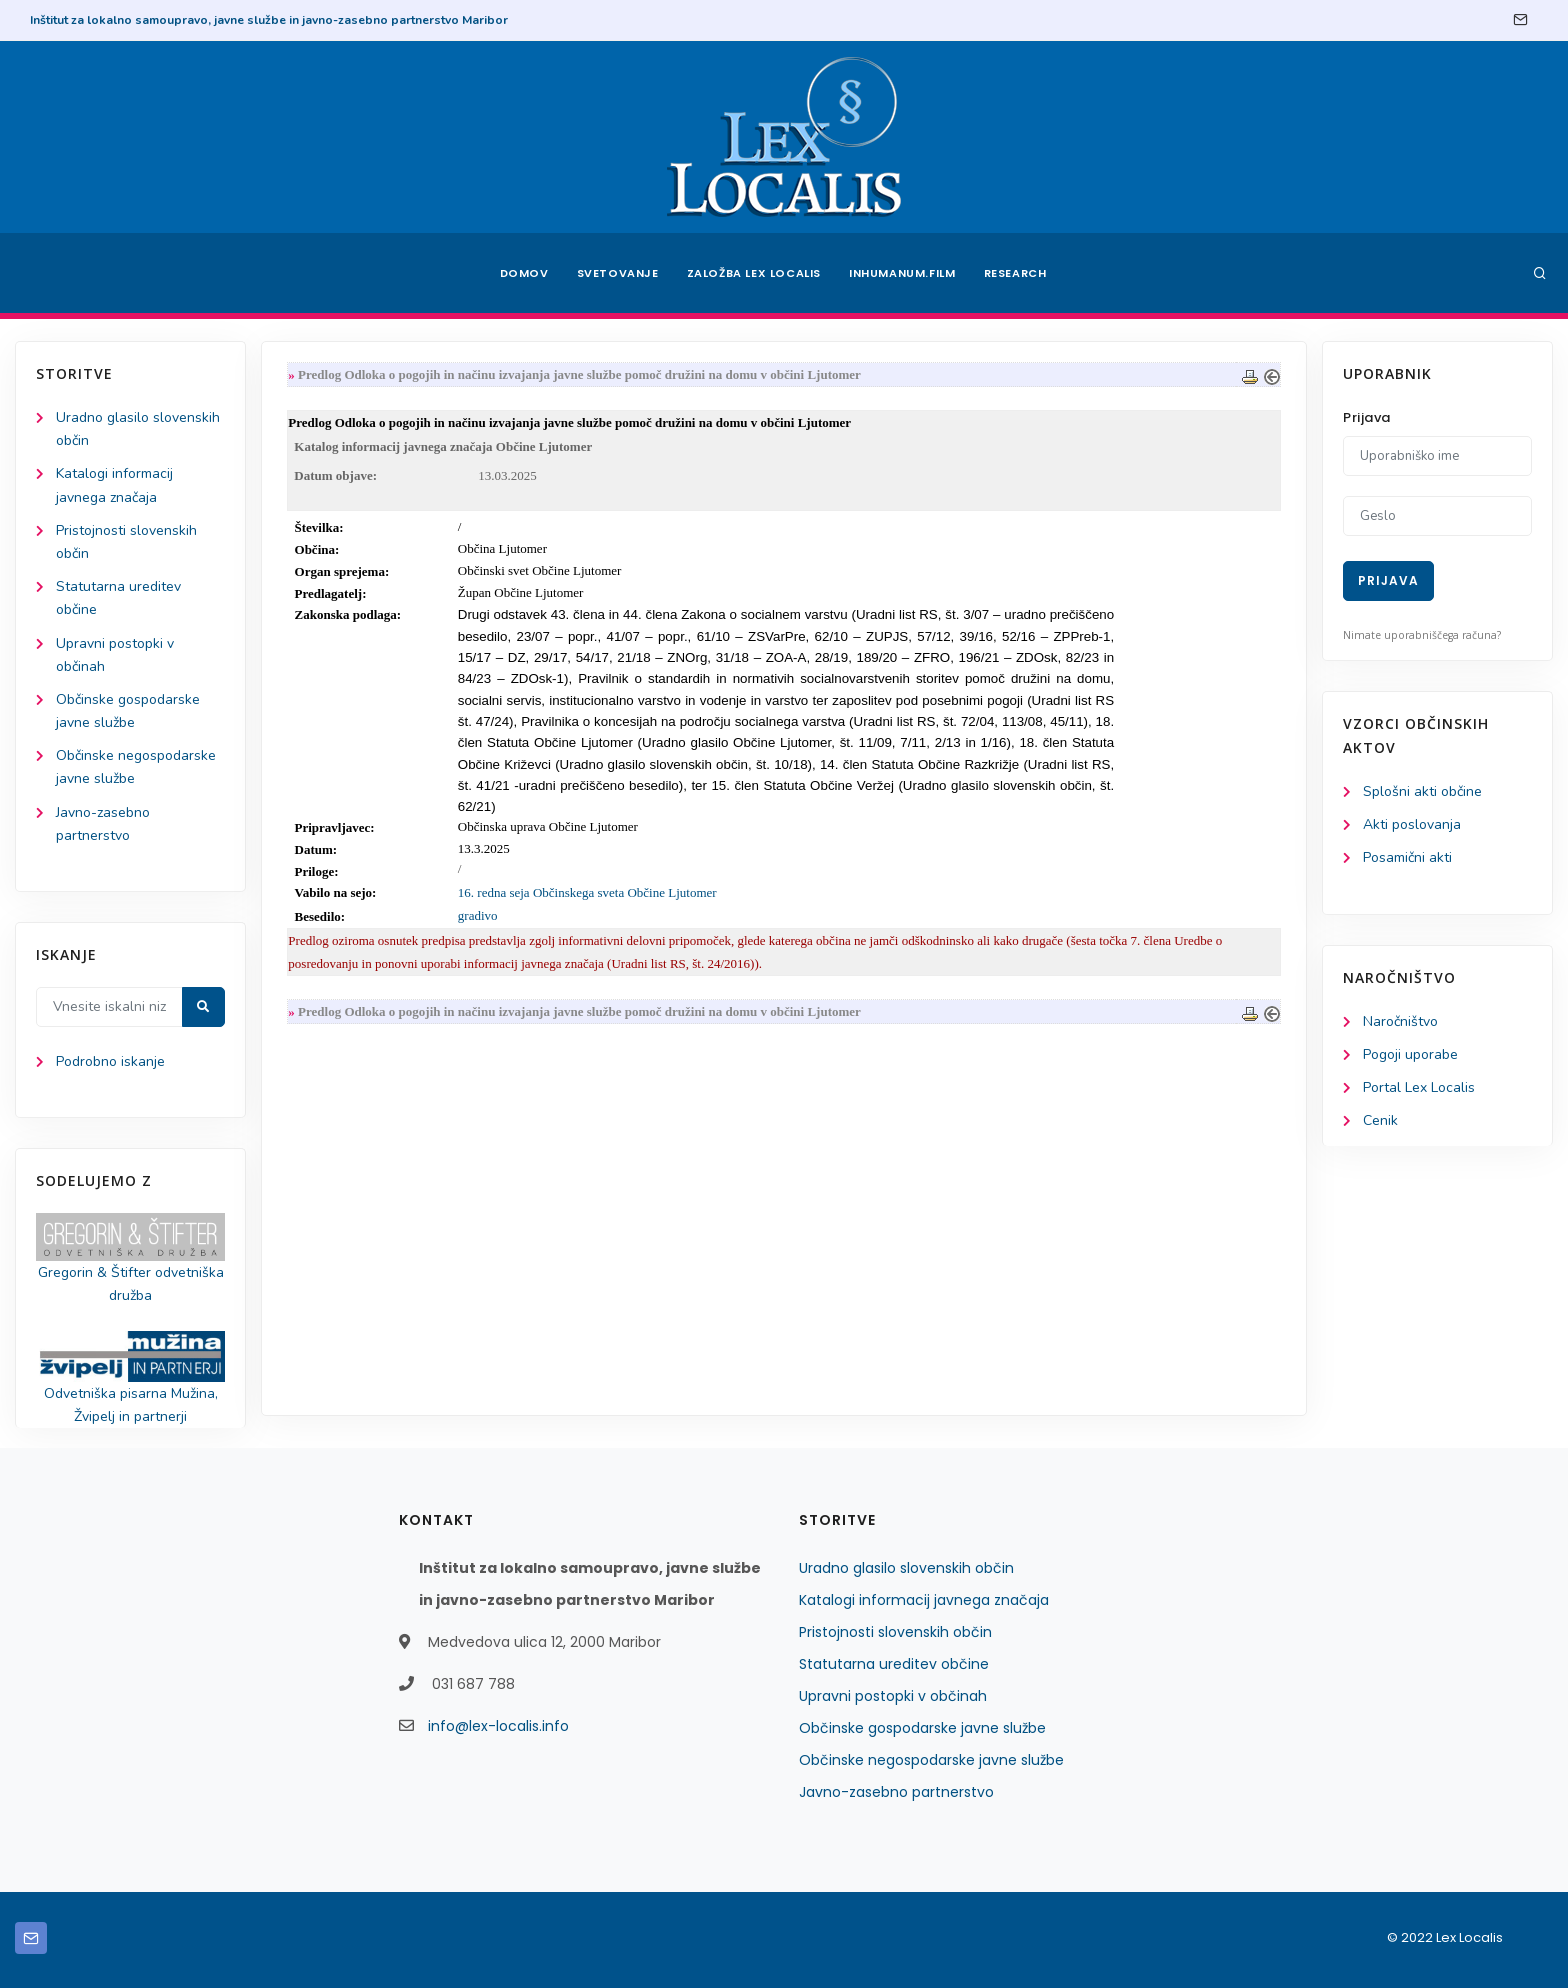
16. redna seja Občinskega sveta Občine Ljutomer (587, 892)
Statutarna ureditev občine (894, 1664)
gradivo (478, 915)
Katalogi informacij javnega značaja (924, 1600)
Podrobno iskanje (110, 1061)
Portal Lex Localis (1419, 1087)
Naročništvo (1400, 1021)
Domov (524, 273)
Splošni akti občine (1422, 791)
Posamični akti (1407, 857)
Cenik (1380, 1120)
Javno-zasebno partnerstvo (896, 1792)
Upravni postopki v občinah (893, 1696)
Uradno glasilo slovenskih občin (906, 1568)
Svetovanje (618, 273)
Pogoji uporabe (1410, 1054)
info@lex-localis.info (498, 1726)
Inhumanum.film (902, 273)
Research (1015, 273)
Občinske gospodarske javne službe (922, 1728)
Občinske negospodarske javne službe (931, 1760)
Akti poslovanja (1412, 824)
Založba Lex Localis (754, 273)
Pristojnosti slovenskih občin (895, 1632)
